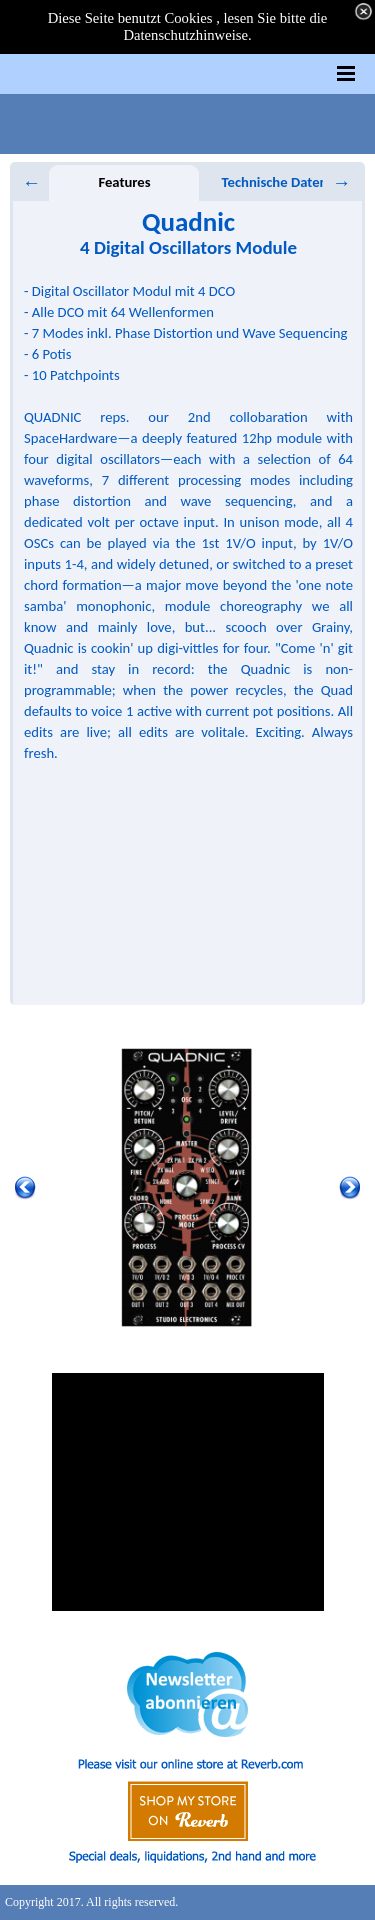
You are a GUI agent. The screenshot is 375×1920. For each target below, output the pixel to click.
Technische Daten (275, 182)
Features (124, 182)
